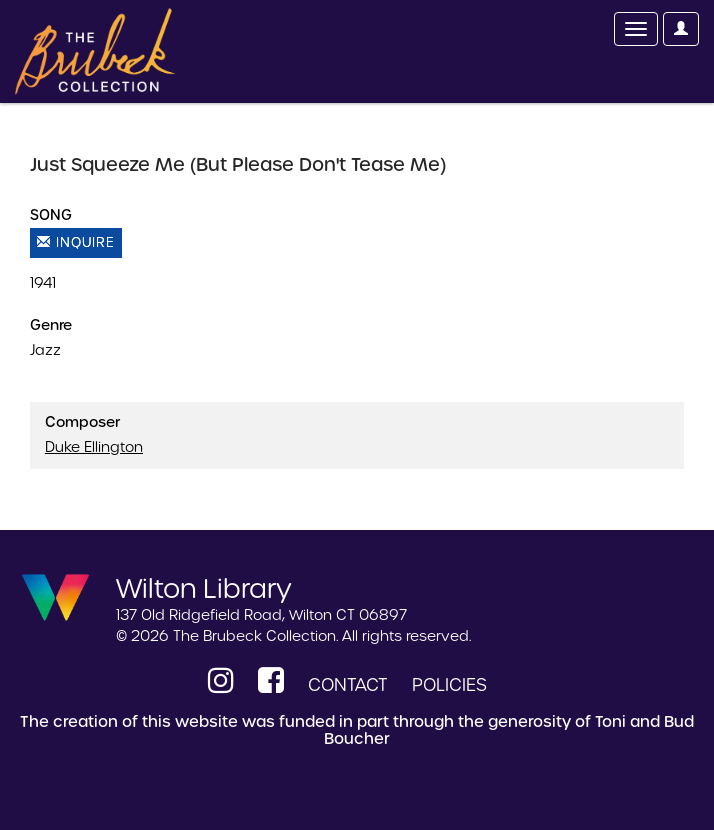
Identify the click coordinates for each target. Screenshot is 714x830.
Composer (82, 422)
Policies (449, 685)
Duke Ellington (94, 447)
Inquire (76, 242)
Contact (348, 685)
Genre (51, 325)
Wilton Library (204, 587)
